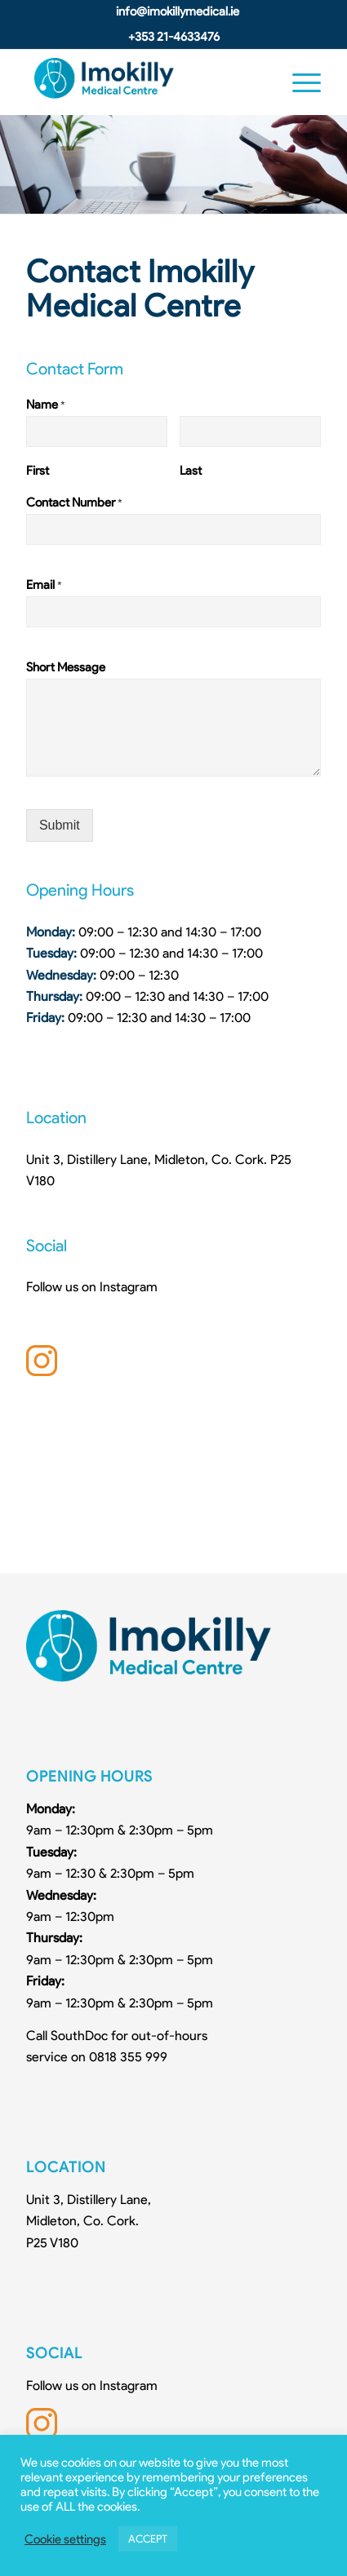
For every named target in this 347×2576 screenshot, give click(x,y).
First (37, 470)
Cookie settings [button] (65, 2539)
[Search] (260, 82)
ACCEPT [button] (147, 2539)
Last (191, 470)
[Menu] (298, 82)
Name (45, 404)
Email (44, 585)
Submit (59, 825)
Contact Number (74, 502)
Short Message (65, 667)
